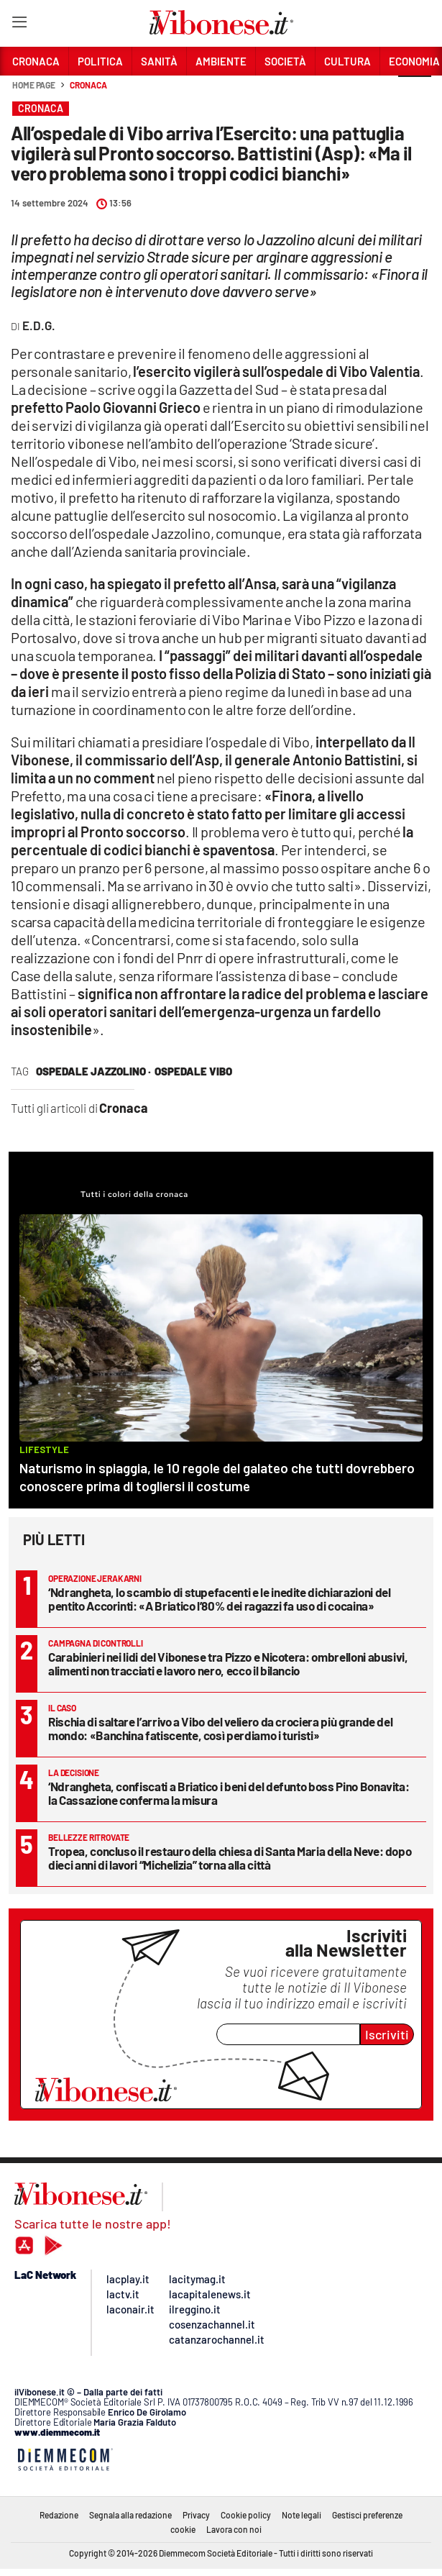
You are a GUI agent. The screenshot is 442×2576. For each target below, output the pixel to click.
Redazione (59, 2515)
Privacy (196, 2515)
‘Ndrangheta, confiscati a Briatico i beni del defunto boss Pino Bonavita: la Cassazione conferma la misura (228, 1793)
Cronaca (88, 85)
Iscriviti (387, 2034)
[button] (414, 93)
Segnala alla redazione (130, 2515)
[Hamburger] (19, 25)
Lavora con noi (234, 2529)
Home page (33, 85)
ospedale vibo (193, 1071)
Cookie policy (246, 2515)
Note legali (301, 2515)
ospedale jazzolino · (93, 1071)
